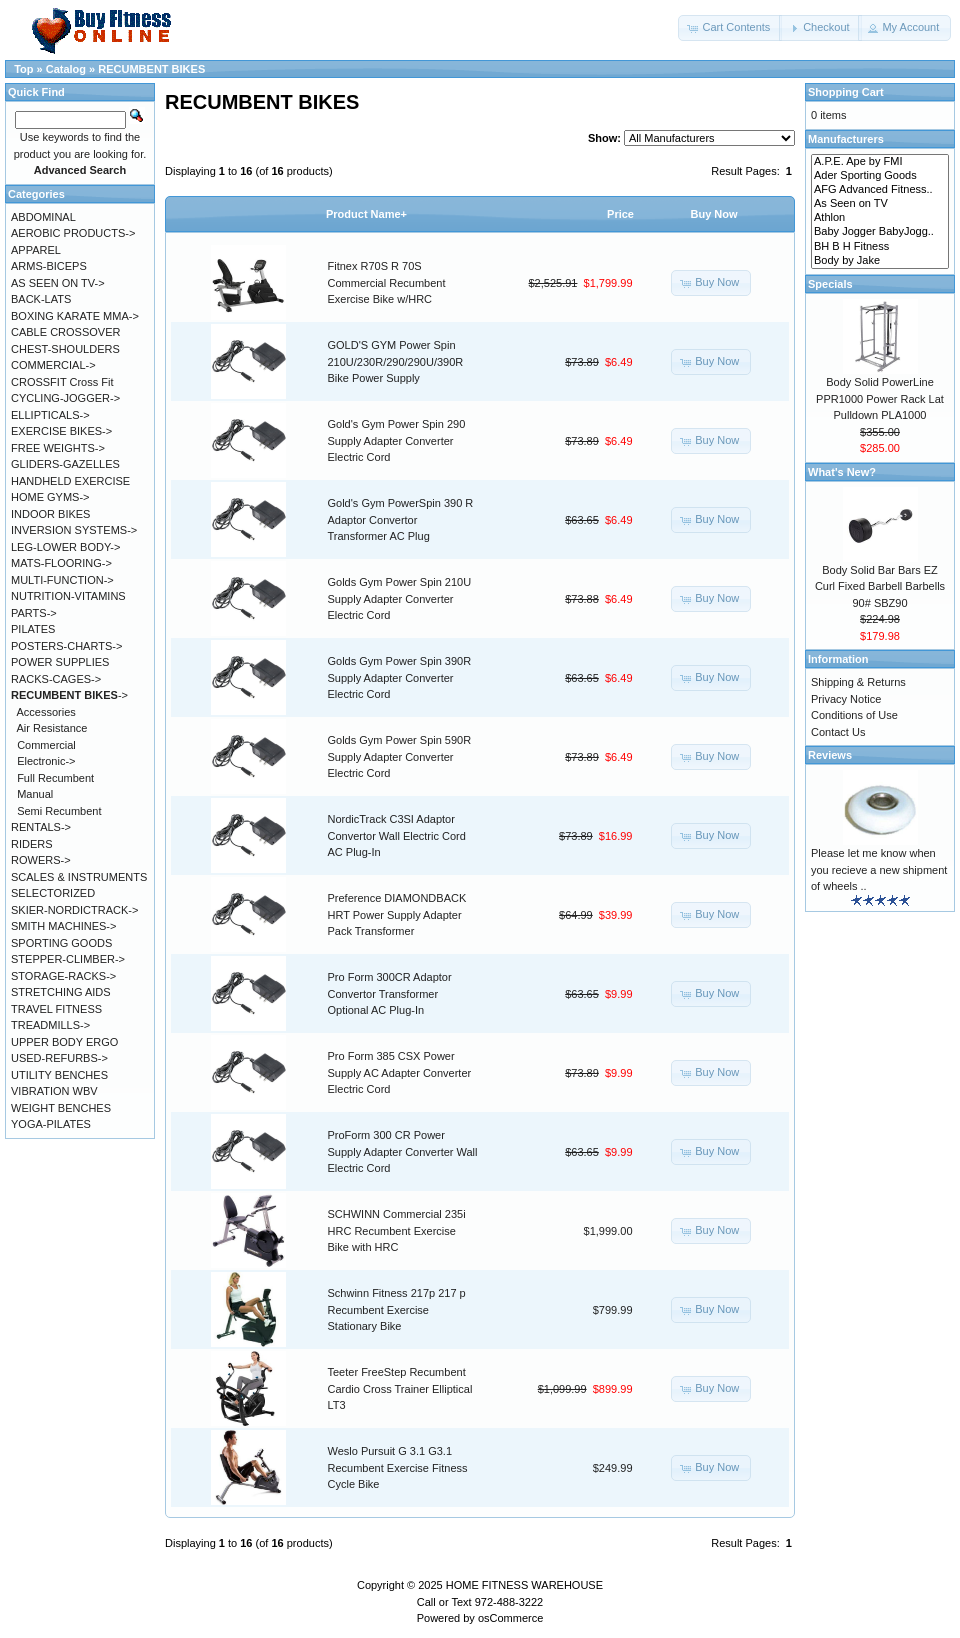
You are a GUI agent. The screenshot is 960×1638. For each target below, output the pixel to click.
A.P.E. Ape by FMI (880, 162)
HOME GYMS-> (50, 497)
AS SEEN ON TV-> (58, 283)
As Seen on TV (880, 204)
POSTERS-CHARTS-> (66, 646)
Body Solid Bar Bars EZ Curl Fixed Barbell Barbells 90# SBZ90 (880, 586)
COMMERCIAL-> (53, 365)
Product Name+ (366, 214)
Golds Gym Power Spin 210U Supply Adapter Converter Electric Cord (400, 598)
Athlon (880, 218)
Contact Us (838, 732)
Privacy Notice (846, 699)
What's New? (842, 472)
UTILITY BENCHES (59, 1075)
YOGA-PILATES (51, 1124)
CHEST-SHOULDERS (65, 349)
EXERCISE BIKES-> (61, 431)
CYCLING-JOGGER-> (65, 398)
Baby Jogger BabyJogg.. (880, 232)
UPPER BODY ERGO (64, 1042)
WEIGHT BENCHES (61, 1108)
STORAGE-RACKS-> (63, 976)
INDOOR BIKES (50, 514)
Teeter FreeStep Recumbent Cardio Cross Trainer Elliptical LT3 (400, 1388)
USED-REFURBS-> (59, 1058)
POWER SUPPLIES (60, 662)
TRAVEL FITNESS (56, 1009)
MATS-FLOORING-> (61, 563)
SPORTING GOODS (61, 943)
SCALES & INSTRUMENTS (79, 877)
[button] (730, 28)
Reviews (830, 755)
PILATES (33, 629)
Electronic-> (46, 761)
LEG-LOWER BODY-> (65, 547)
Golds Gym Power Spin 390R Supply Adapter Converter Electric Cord (400, 677)
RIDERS (32, 844)
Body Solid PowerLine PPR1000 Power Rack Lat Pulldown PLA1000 (880, 398)
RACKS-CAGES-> (56, 679)
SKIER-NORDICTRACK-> (74, 910)
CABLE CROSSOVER (65, 332)
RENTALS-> (41, 827)
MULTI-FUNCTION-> (62, 580)
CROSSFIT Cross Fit (62, 382)
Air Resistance (52, 728)
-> (69, 695)
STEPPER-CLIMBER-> (68, 959)
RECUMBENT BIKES (151, 69)
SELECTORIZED (53, 893)
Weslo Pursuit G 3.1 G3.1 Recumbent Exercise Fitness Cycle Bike (398, 1467)
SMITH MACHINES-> (63, 926)
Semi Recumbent (59, 811)
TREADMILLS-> (50, 1025)
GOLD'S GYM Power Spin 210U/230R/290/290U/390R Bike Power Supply (396, 361)
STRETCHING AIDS (61, 992)
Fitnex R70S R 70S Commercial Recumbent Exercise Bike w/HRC (387, 282)
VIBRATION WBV (54, 1091)
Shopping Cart (846, 92)
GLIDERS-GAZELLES (65, 464)
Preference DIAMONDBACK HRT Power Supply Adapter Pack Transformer (397, 914)
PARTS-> (34, 613)
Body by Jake (880, 261)
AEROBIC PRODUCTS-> (73, 233)
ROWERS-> (41, 860)
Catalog (66, 69)
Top (23, 69)
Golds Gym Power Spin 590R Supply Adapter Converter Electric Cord (400, 756)
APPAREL (36, 250)
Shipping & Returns (858, 682)
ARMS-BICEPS (49, 266)
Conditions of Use (854, 715)
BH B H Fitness (880, 247)
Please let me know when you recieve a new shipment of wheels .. (879, 869)
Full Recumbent (55, 778)
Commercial (46, 745)
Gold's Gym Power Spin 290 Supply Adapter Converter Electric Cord (397, 440)
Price (620, 214)
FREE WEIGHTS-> (58, 448)
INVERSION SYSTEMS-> (74, 530)
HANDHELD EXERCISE (70, 481)
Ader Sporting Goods (880, 176)
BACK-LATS (41, 299)
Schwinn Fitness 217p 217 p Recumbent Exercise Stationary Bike (397, 1309)
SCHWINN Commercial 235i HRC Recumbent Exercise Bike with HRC (397, 1230)
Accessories (46, 712)
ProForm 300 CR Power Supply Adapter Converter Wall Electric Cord (403, 1151)
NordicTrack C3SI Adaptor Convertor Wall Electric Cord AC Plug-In (397, 835)
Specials (830, 284)
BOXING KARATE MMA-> (75, 316)
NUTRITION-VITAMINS (68, 596)
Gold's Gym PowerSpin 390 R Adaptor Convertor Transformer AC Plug (401, 519)
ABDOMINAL (43, 217)
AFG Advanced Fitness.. (880, 190)
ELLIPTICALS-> (50, 415)
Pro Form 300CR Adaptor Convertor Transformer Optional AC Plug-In (390, 993)
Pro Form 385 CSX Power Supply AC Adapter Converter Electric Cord (400, 1072)
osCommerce (510, 1618)
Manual (35, 794)
